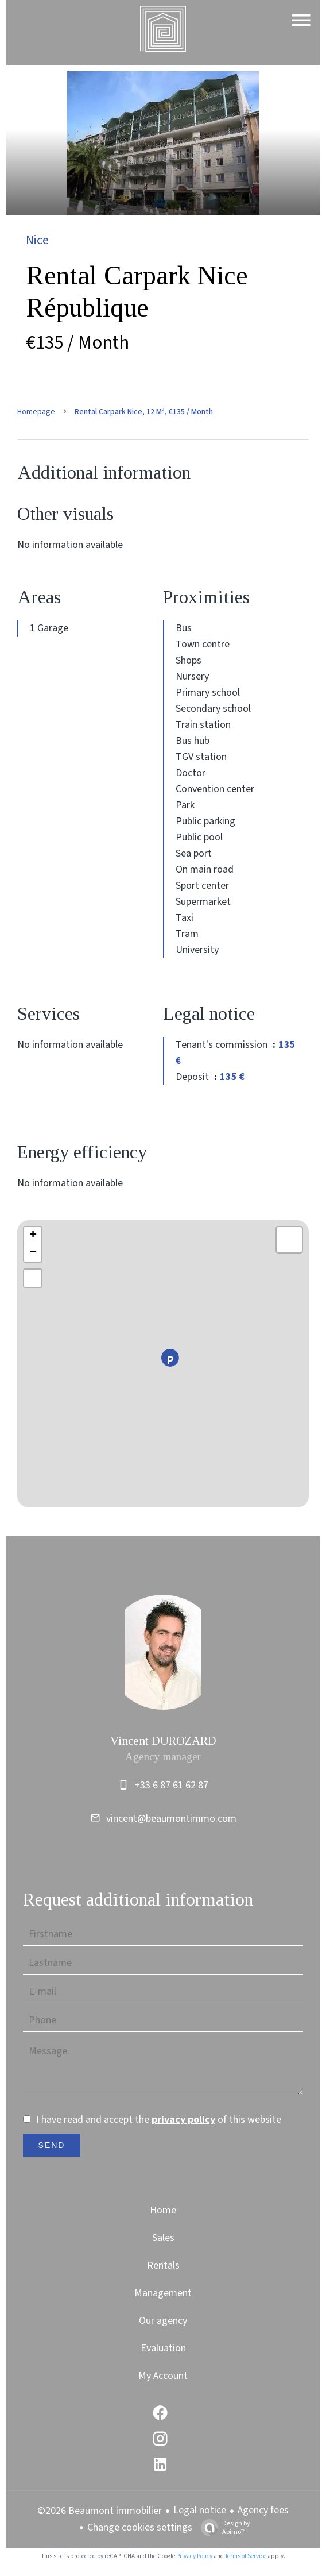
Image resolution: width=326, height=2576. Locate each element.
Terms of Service (245, 2556)
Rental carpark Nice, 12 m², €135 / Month (144, 412)
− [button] (33, 1253)
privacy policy (183, 2119)
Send (51, 2145)
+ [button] (33, 1235)
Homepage (36, 412)
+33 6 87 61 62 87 (171, 1785)
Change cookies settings (139, 2527)
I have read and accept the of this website (158, 2119)
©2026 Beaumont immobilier (99, 2511)
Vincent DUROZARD (163, 1741)
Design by (222, 2527)
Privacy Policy (194, 2556)
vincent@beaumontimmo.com (171, 1818)
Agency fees (263, 2510)
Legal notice (199, 2510)
